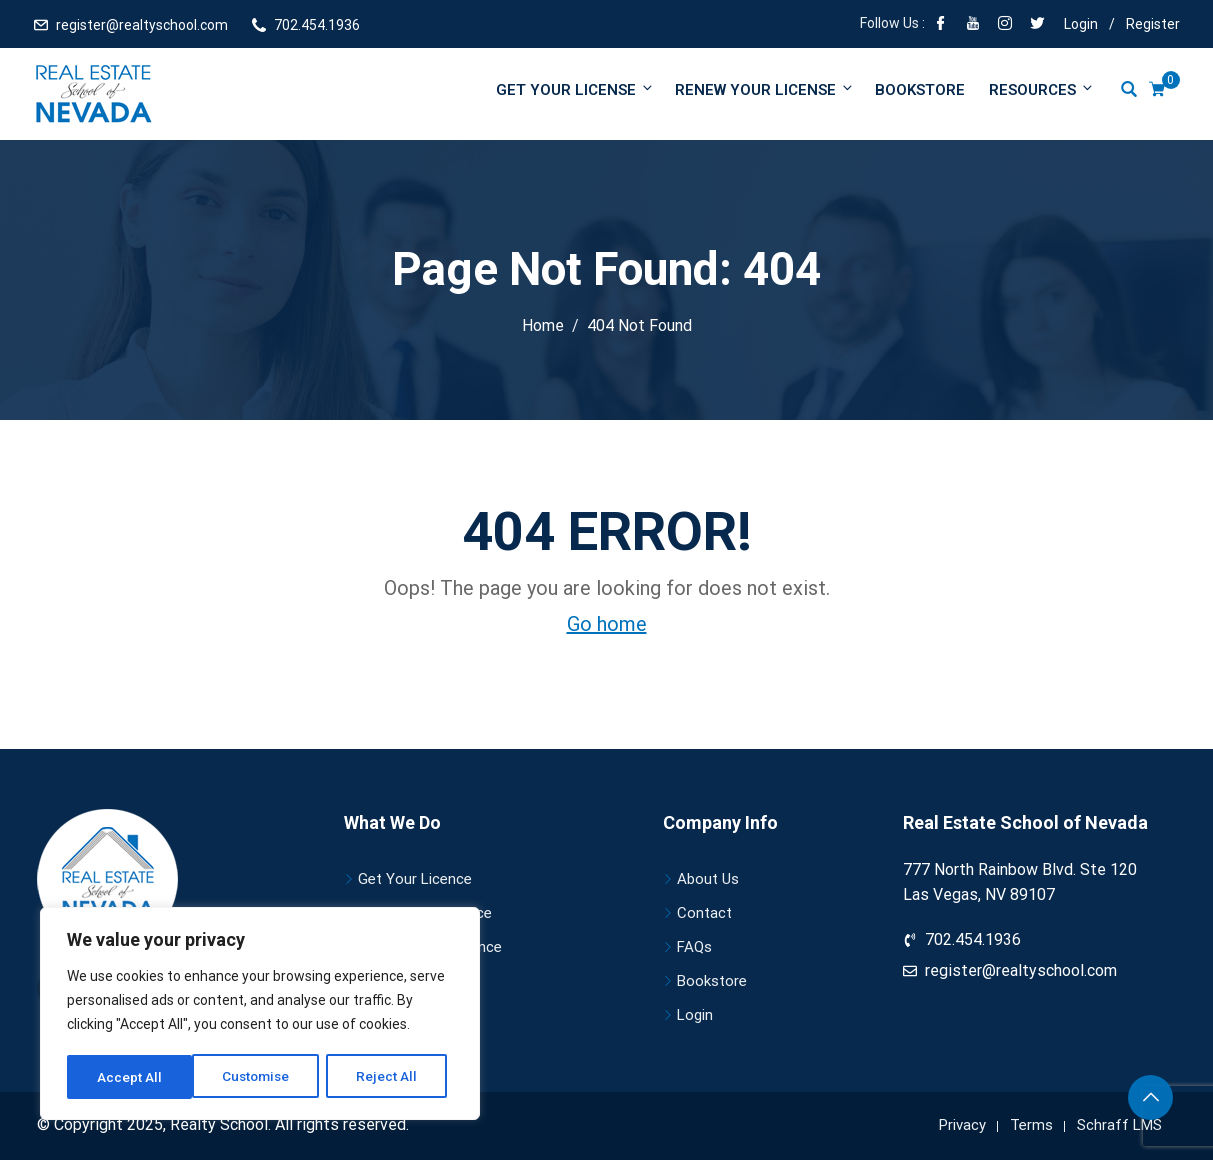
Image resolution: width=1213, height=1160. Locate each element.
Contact (704, 913)
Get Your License (575, 89)
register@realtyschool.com (142, 25)
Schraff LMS (1119, 1125)
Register (1153, 24)
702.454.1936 (317, 25)
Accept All (391, 1077)
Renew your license (765, 89)
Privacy (962, 1125)
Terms (1031, 1125)
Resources (1040, 89)
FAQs (694, 947)
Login (1081, 24)
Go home (607, 624)
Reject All (263, 1077)
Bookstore (920, 90)
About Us (708, 879)
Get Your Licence (415, 879)
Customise (131, 1077)
